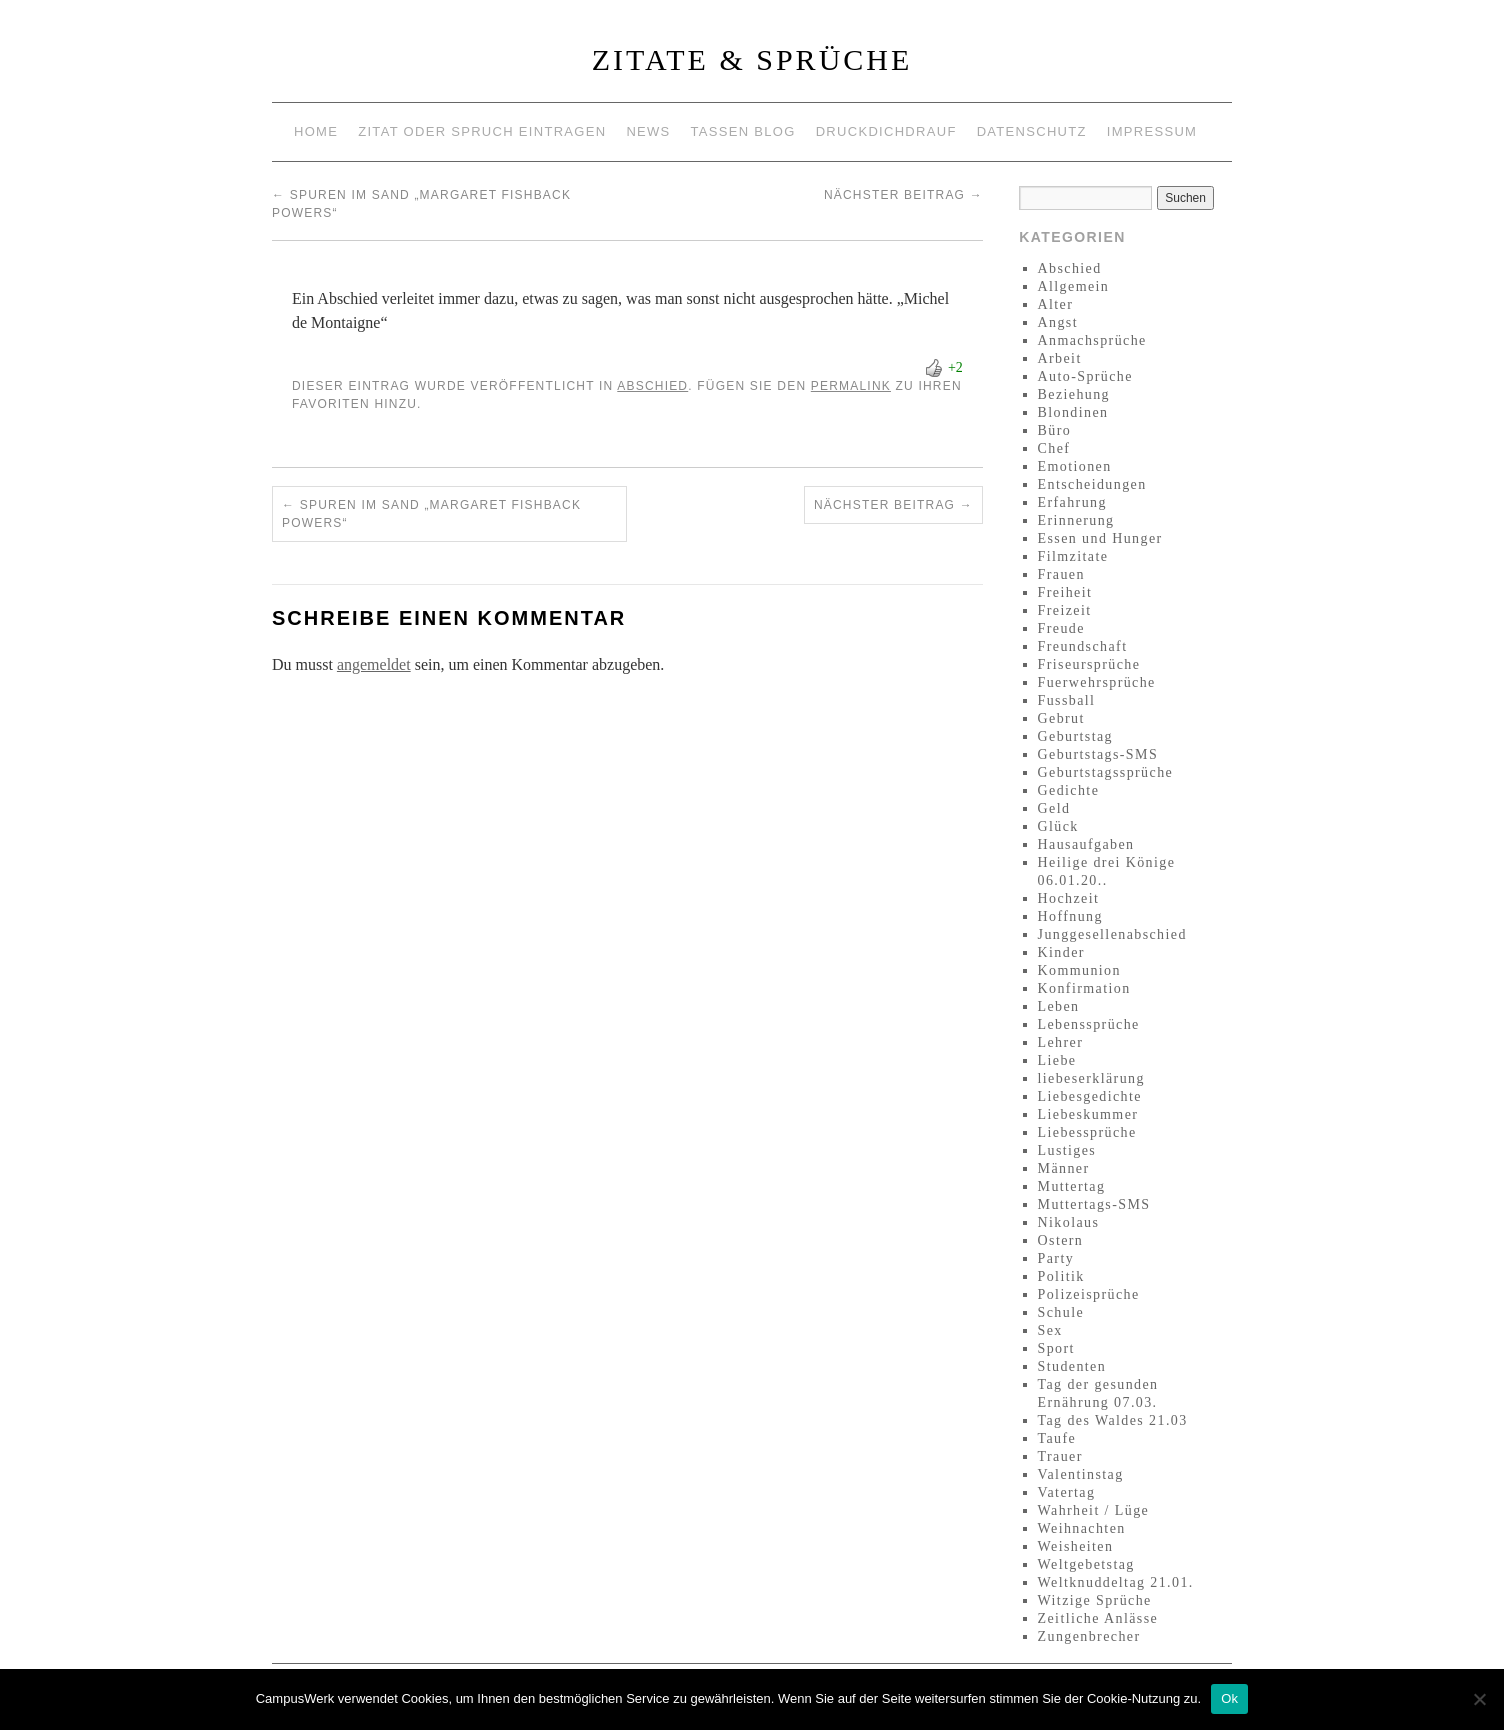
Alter (1056, 304)
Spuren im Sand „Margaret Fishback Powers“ (431, 514)
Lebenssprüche (1089, 1024)
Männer (1064, 1168)
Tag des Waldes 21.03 (1113, 1420)
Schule (1061, 1312)
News (648, 131)
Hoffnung (1070, 916)
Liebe (1057, 1060)
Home (316, 131)
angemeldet (374, 664)
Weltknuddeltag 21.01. (1116, 1582)
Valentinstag (1081, 1474)
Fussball (1067, 700)
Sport (1056, 1348)
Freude (1061, 628)
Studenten (1072, 1366)
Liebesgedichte (1090, 1096)
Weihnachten (1082, 1528)
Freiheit (1065, 592)
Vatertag (1067, 1492)
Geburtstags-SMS (1098, 754)
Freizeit (1065, 610)
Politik (1061, 1276)
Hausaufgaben (1086, 844)
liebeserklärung (1091, 1078)
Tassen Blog (743, 131)
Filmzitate (1073, 556)
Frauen (1061, 574)
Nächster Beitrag (903, 195)
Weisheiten (1076, 1546)
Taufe (1057, 1438)
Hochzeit (1069, 898)
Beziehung (1074, 394)
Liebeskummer (1088, 1114)
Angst (1058, 322)
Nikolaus (1069, 1222)
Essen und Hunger (1100, 538)
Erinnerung (1076, 520)
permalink (851, 386)
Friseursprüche (1089, 664)
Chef (1054, 448)
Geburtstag (1075, 736)
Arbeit (1060, 358)
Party (1056, 1258)
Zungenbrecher (1089, 1636)
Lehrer (1061, 1042)
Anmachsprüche (1092, 340)
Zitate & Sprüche (752, 59)
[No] (1479, 1699)
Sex (1050, 1330)
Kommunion (1079, 970)
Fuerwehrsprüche (1097, 682)
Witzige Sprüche (1095, 1600)
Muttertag (1072, 1186)
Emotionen (1075, 466)
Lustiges (1067, 1150)
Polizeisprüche (1089, 1294)
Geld (1054, 808)
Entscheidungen (1092, 484)
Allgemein (1074, 286)
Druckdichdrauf (886, 131)
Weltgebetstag (1086, 1564)
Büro (1055, 430)
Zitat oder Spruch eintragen (482, 131)
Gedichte (1069, 790)
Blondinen (1073, 412)
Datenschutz (1032, 131)
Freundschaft (1083, 646)
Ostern (1061, 1240)
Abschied (652, 386)
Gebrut (1061, 718)
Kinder (1061, 952)
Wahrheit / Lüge (1094, 1510)
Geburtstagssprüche (1106, 772)
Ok (1229, 1698)
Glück (1058, 826)
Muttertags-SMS (1094, 1204)
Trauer (1060, 1456)
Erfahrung (1072, 502)
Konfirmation (1084, 988)
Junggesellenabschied (1112, 934)
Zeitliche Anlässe (1098, 1618)
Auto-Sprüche (1085, 376)
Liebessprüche (1087, 1132)
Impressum (1152, 131)
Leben (1059, 1006)
